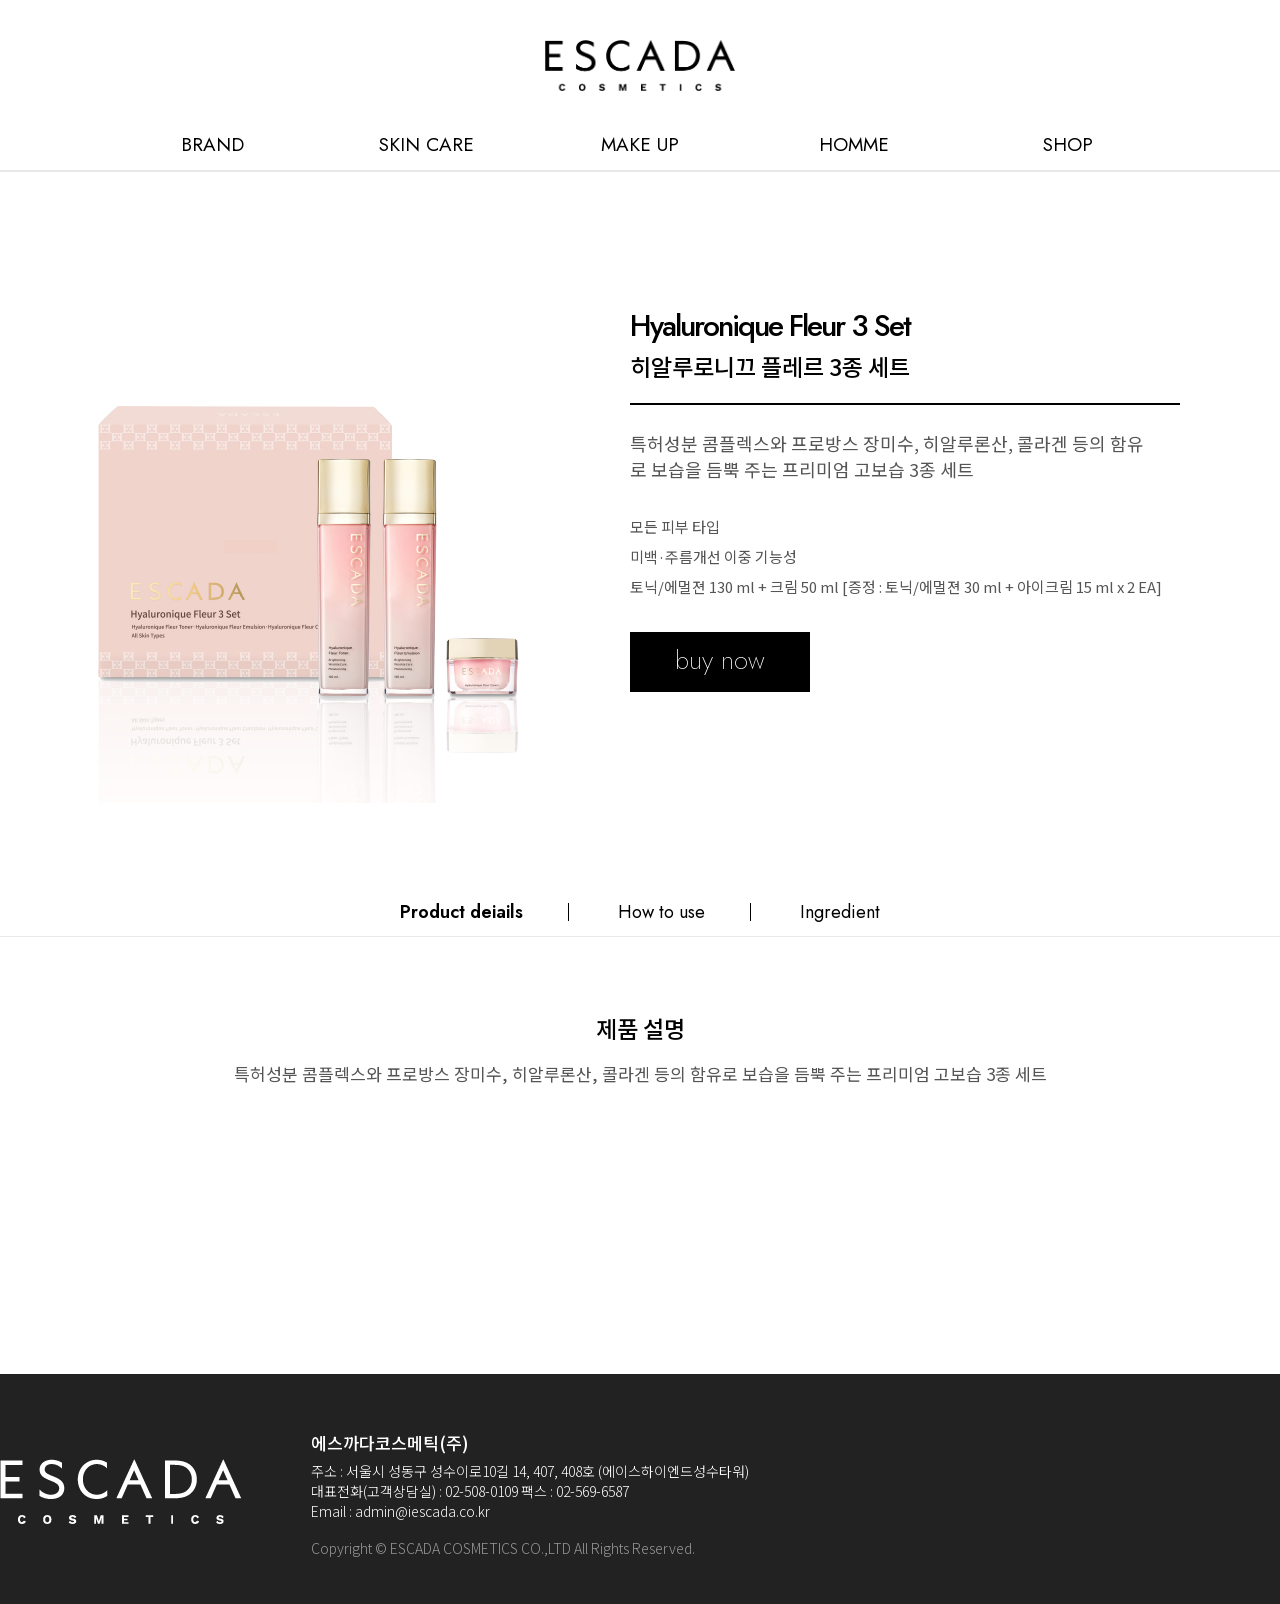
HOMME (854, 144)
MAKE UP (640, 144)
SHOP (1068, 144)
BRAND (212, 144)
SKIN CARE (426, 144)
